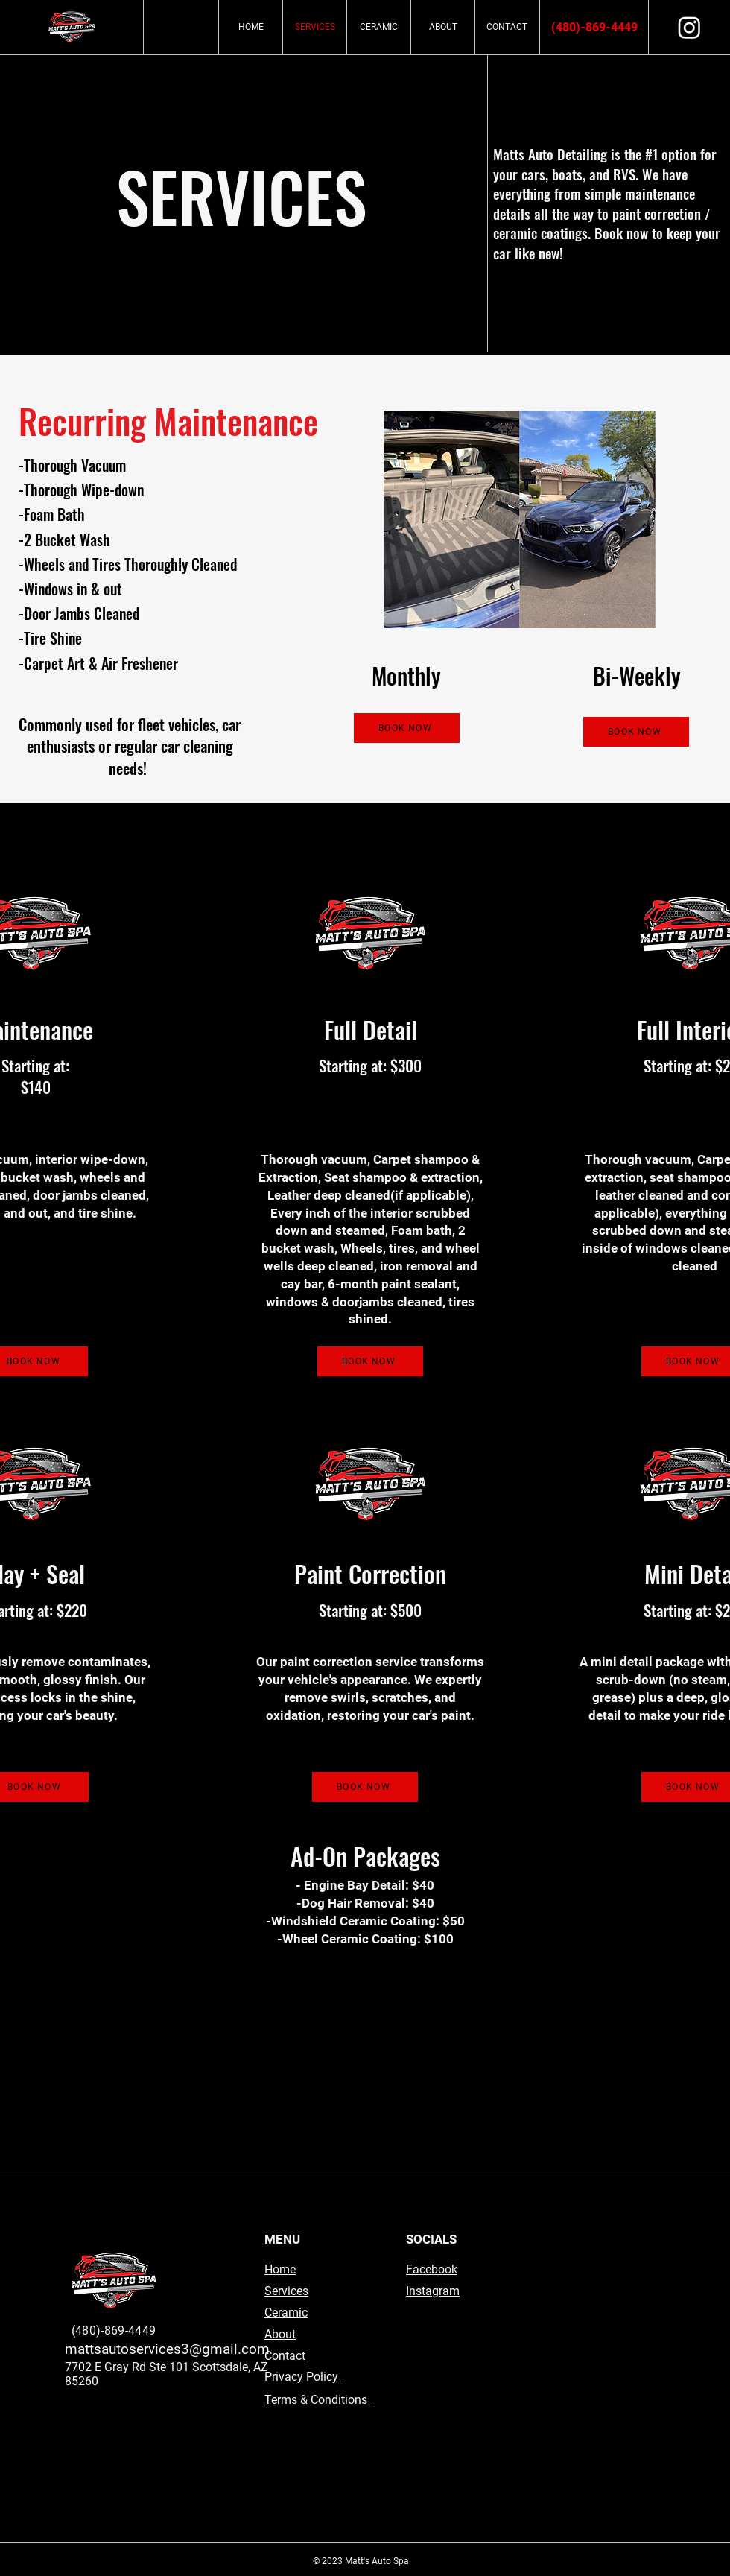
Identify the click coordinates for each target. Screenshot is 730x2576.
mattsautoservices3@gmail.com (167, 2349)
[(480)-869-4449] (594, 28)
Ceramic (286, 2313)
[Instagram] (689, 27)
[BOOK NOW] (407, 728)
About (280, 2334)
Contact (284, 2356)
